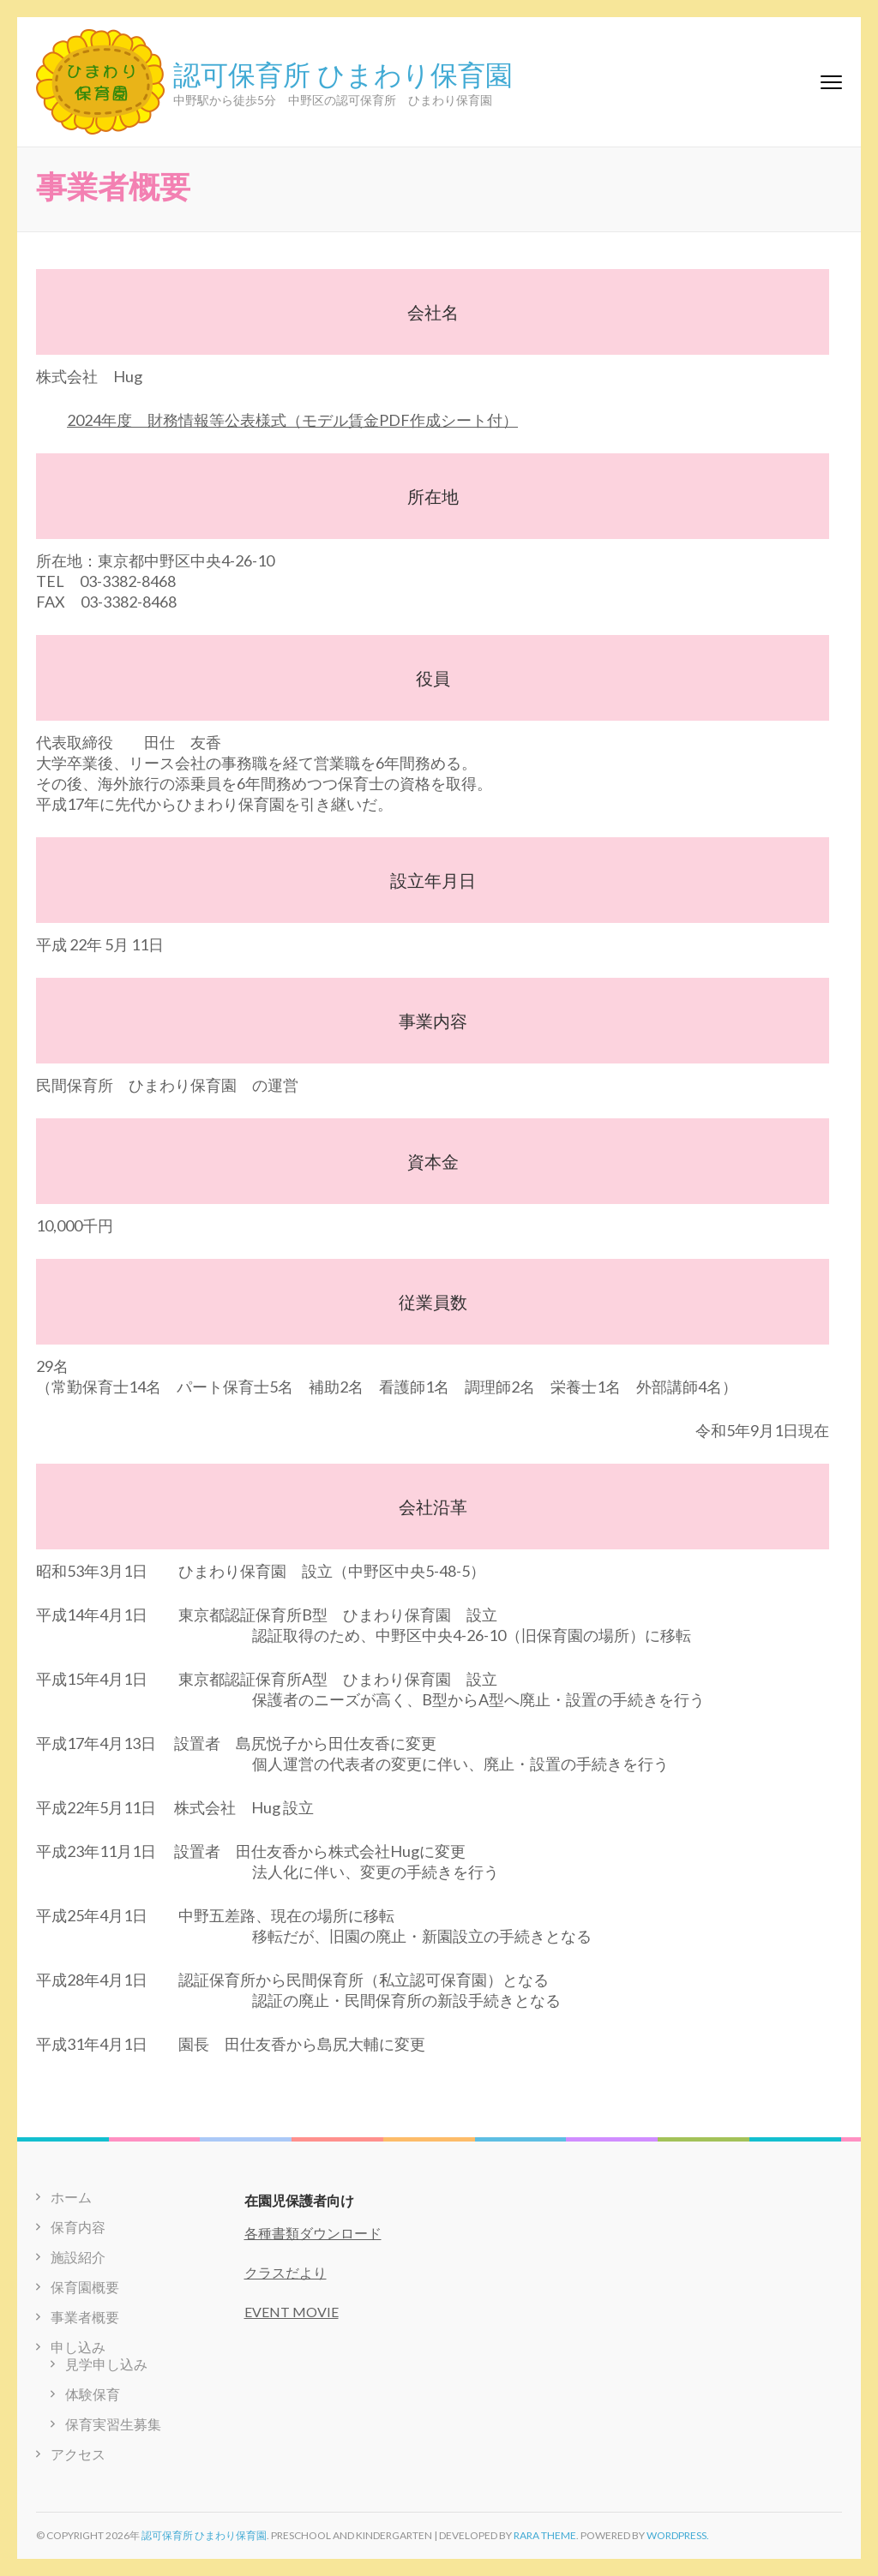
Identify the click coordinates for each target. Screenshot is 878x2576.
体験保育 (92, 2394)
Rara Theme (545, 2535)
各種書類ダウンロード (313, 2233)
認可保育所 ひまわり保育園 (343, 73)
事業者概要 (85, 2317)
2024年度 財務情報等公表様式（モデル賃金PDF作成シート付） (292, 419)
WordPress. (677, 2535)
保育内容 (78, 2227)
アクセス (78, 2454)
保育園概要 (85, 2287)
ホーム (71, 2197)
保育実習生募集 (113, 2424)
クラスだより (285, 2272)
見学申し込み (106, 2364)
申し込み (78, 2347)
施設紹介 (78, 2257)
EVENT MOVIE (291, 2311)
